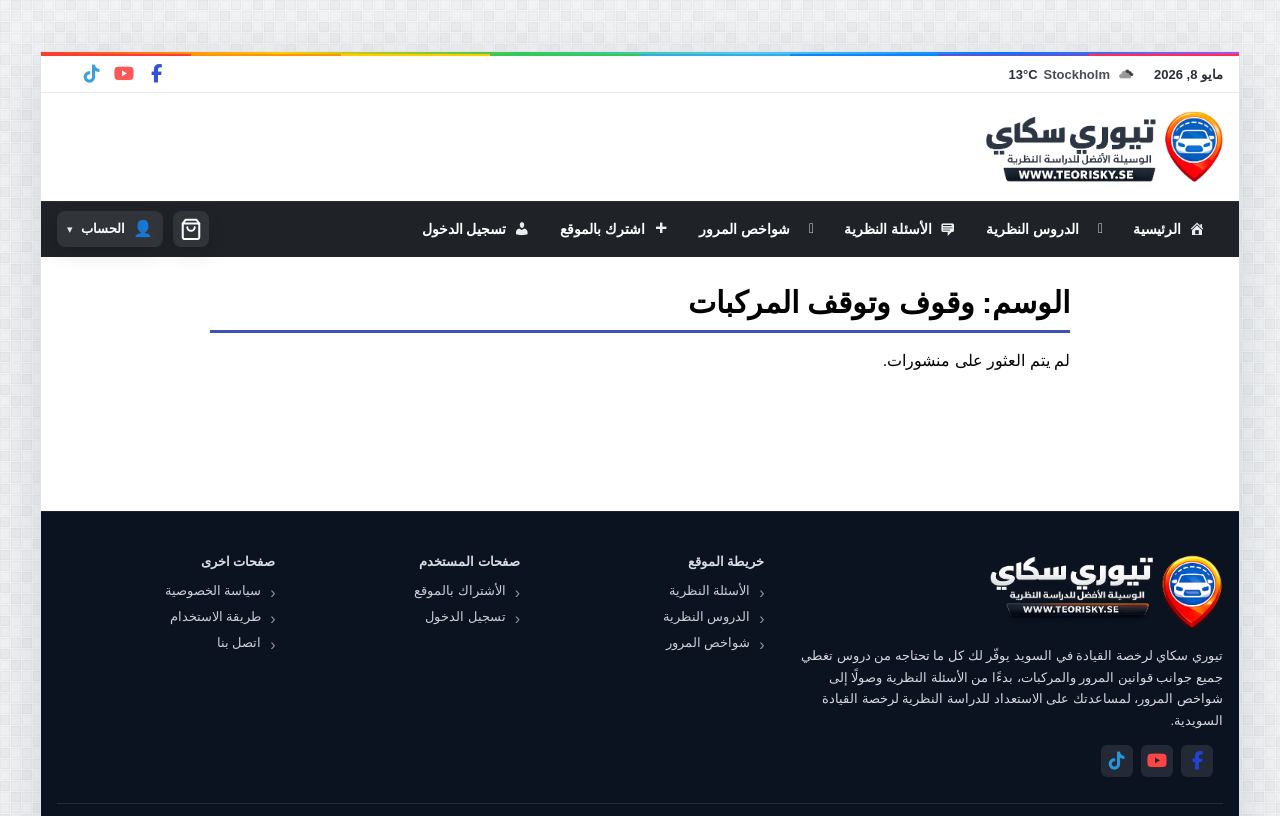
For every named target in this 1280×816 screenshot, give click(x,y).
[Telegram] (92, 74)
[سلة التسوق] (191, 229)
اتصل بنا (239, 642)
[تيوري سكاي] (1105, 591)
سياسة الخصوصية (213, 590)
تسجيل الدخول (465, 616)
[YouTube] (124, 74)
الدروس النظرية (707, 616)
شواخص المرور (708, 642)
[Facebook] (156, 74)
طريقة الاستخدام (216, 616)
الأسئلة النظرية (710, 590)
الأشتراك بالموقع (460, 590)
